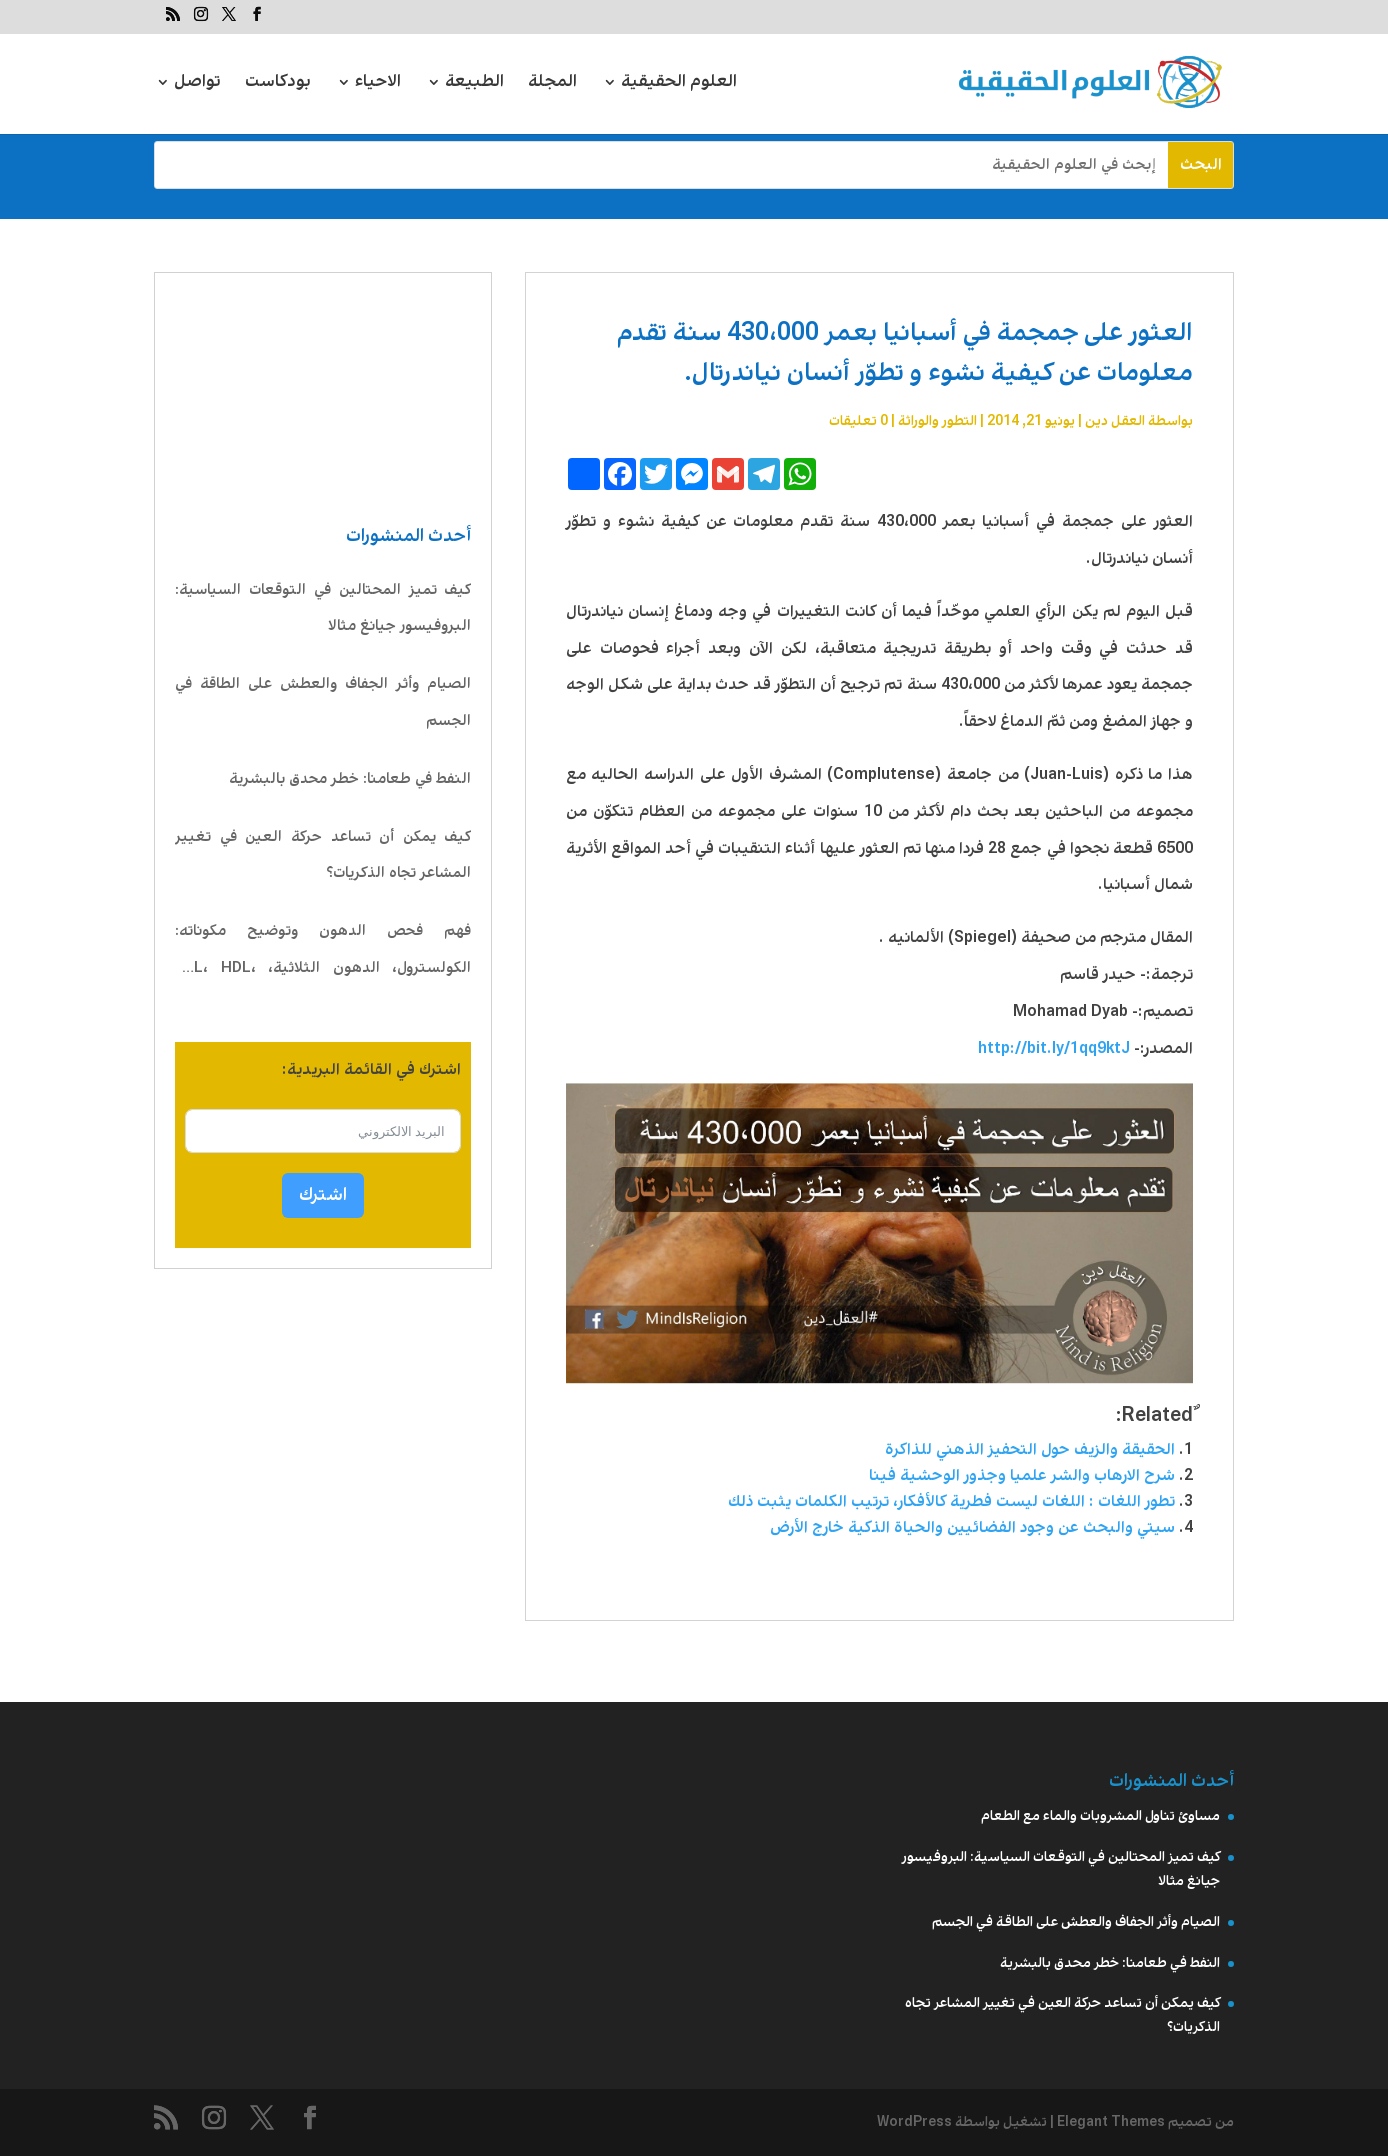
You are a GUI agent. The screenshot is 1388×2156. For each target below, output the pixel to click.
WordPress (914, 2122)
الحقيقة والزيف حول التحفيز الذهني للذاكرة (1030, 1449)
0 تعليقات (858, 421)
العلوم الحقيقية (679, 84)
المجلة (552, 84)
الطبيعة (474, 84)
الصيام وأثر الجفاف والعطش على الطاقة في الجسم (323, 702)
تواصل (197, 84)
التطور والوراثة (937, 421)
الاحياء (378, 84)
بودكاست (278, 84)
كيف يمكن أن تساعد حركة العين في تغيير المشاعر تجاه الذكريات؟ (323, 855)
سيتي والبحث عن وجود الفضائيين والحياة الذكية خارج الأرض (972, 1527)
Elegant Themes (1111, 2122)
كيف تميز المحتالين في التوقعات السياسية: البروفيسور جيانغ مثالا (323, 608)
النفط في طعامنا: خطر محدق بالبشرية (350, 779)
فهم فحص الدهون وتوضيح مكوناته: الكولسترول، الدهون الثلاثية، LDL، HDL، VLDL (323, 953)
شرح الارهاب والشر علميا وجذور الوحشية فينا (1022, 1475)
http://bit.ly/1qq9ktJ (1054, 1048)
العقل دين (1115, 421)
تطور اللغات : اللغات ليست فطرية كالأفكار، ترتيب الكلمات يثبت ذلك (951, 1501)
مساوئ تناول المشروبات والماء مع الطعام (1100, 1816)
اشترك (323, 1195)
